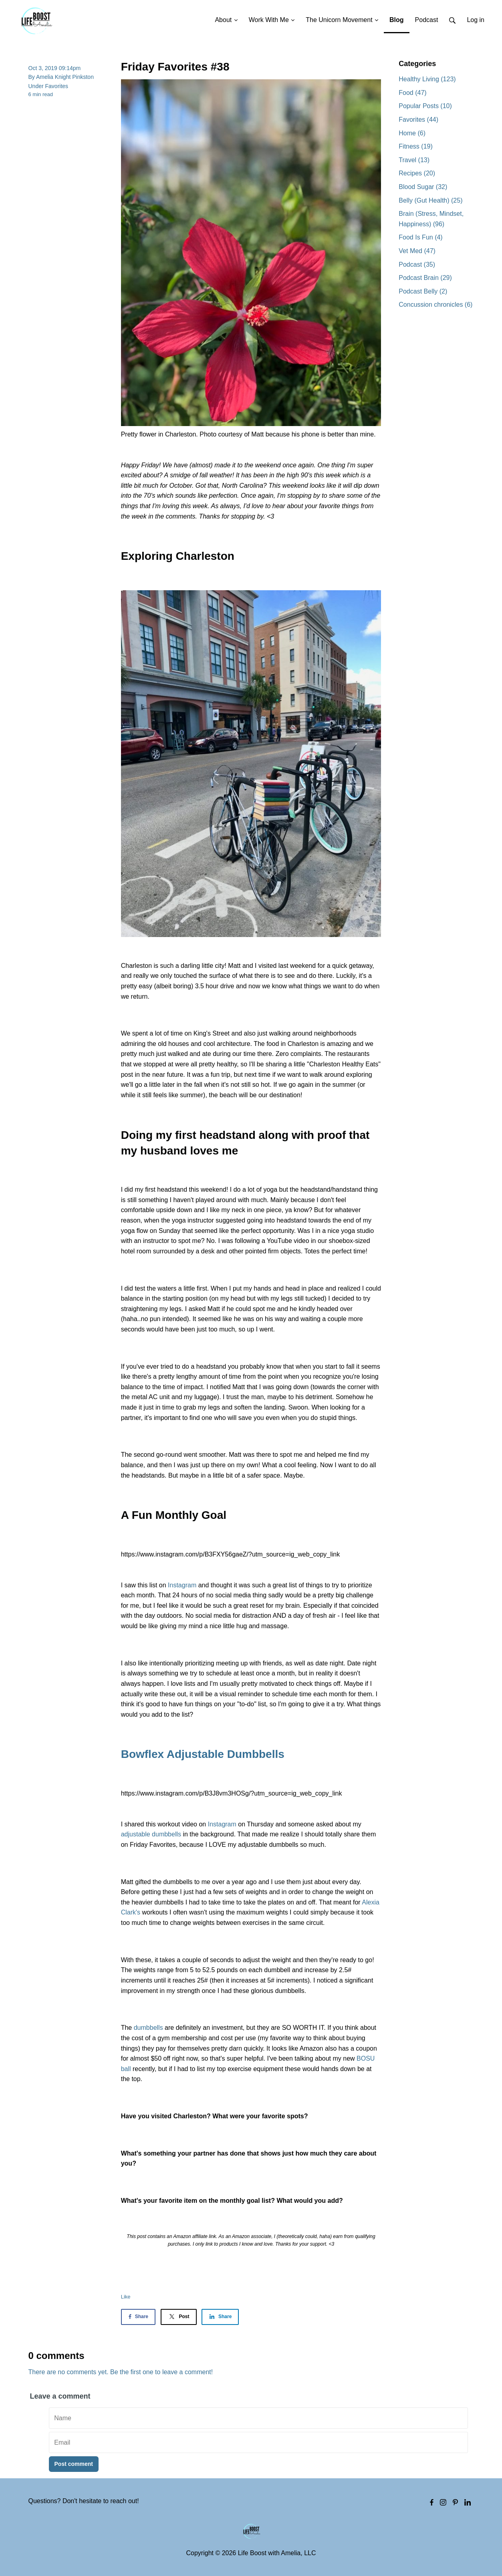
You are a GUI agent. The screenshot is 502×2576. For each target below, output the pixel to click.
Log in (475, 19)
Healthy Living (427, 79)
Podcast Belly (423, 291)
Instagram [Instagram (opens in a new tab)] (182, 1585)
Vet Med (417, 250)
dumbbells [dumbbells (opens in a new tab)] (147, 2027)
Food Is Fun (420, 237)
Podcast (417, 264)
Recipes (417, 173)
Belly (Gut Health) (430, 200)
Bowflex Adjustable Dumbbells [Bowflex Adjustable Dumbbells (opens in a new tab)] (202, 1754)
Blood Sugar (423, 186)
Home (412, 133)
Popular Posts (425, 106)
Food (412, 92)
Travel (414, 160)
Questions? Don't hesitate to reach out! (83, 2501)
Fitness (415, 146)
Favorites (57, 86)
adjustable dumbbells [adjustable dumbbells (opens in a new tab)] (151, 1834)
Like (126, 2297)
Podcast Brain (425, 277)
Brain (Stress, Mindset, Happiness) (431, 218)
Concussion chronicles (435, 304)
